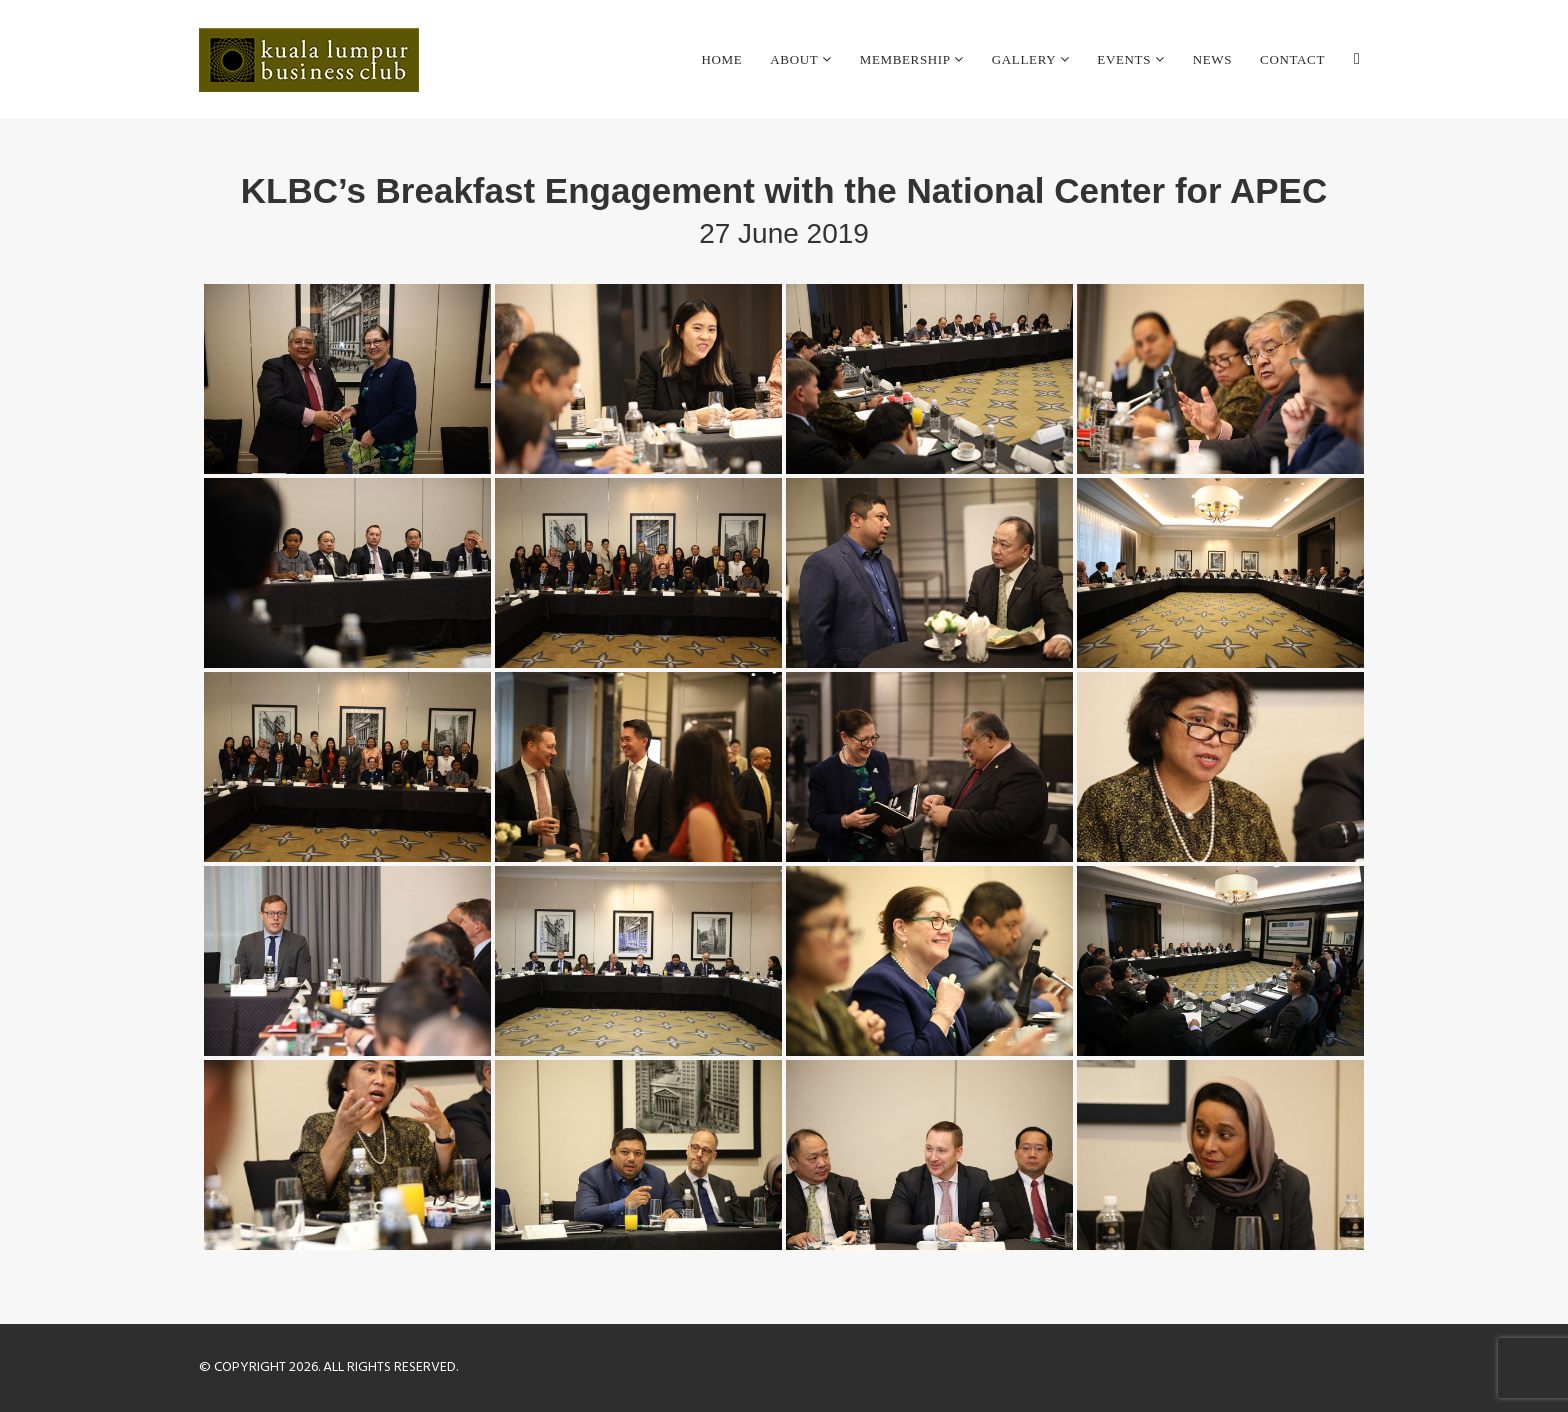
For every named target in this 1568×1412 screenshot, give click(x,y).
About (796, 59)
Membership (907, 59)
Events (1126, 59)
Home (721, 59)
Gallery (1026, 59)
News (1212, 59)
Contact (1292, 59)
